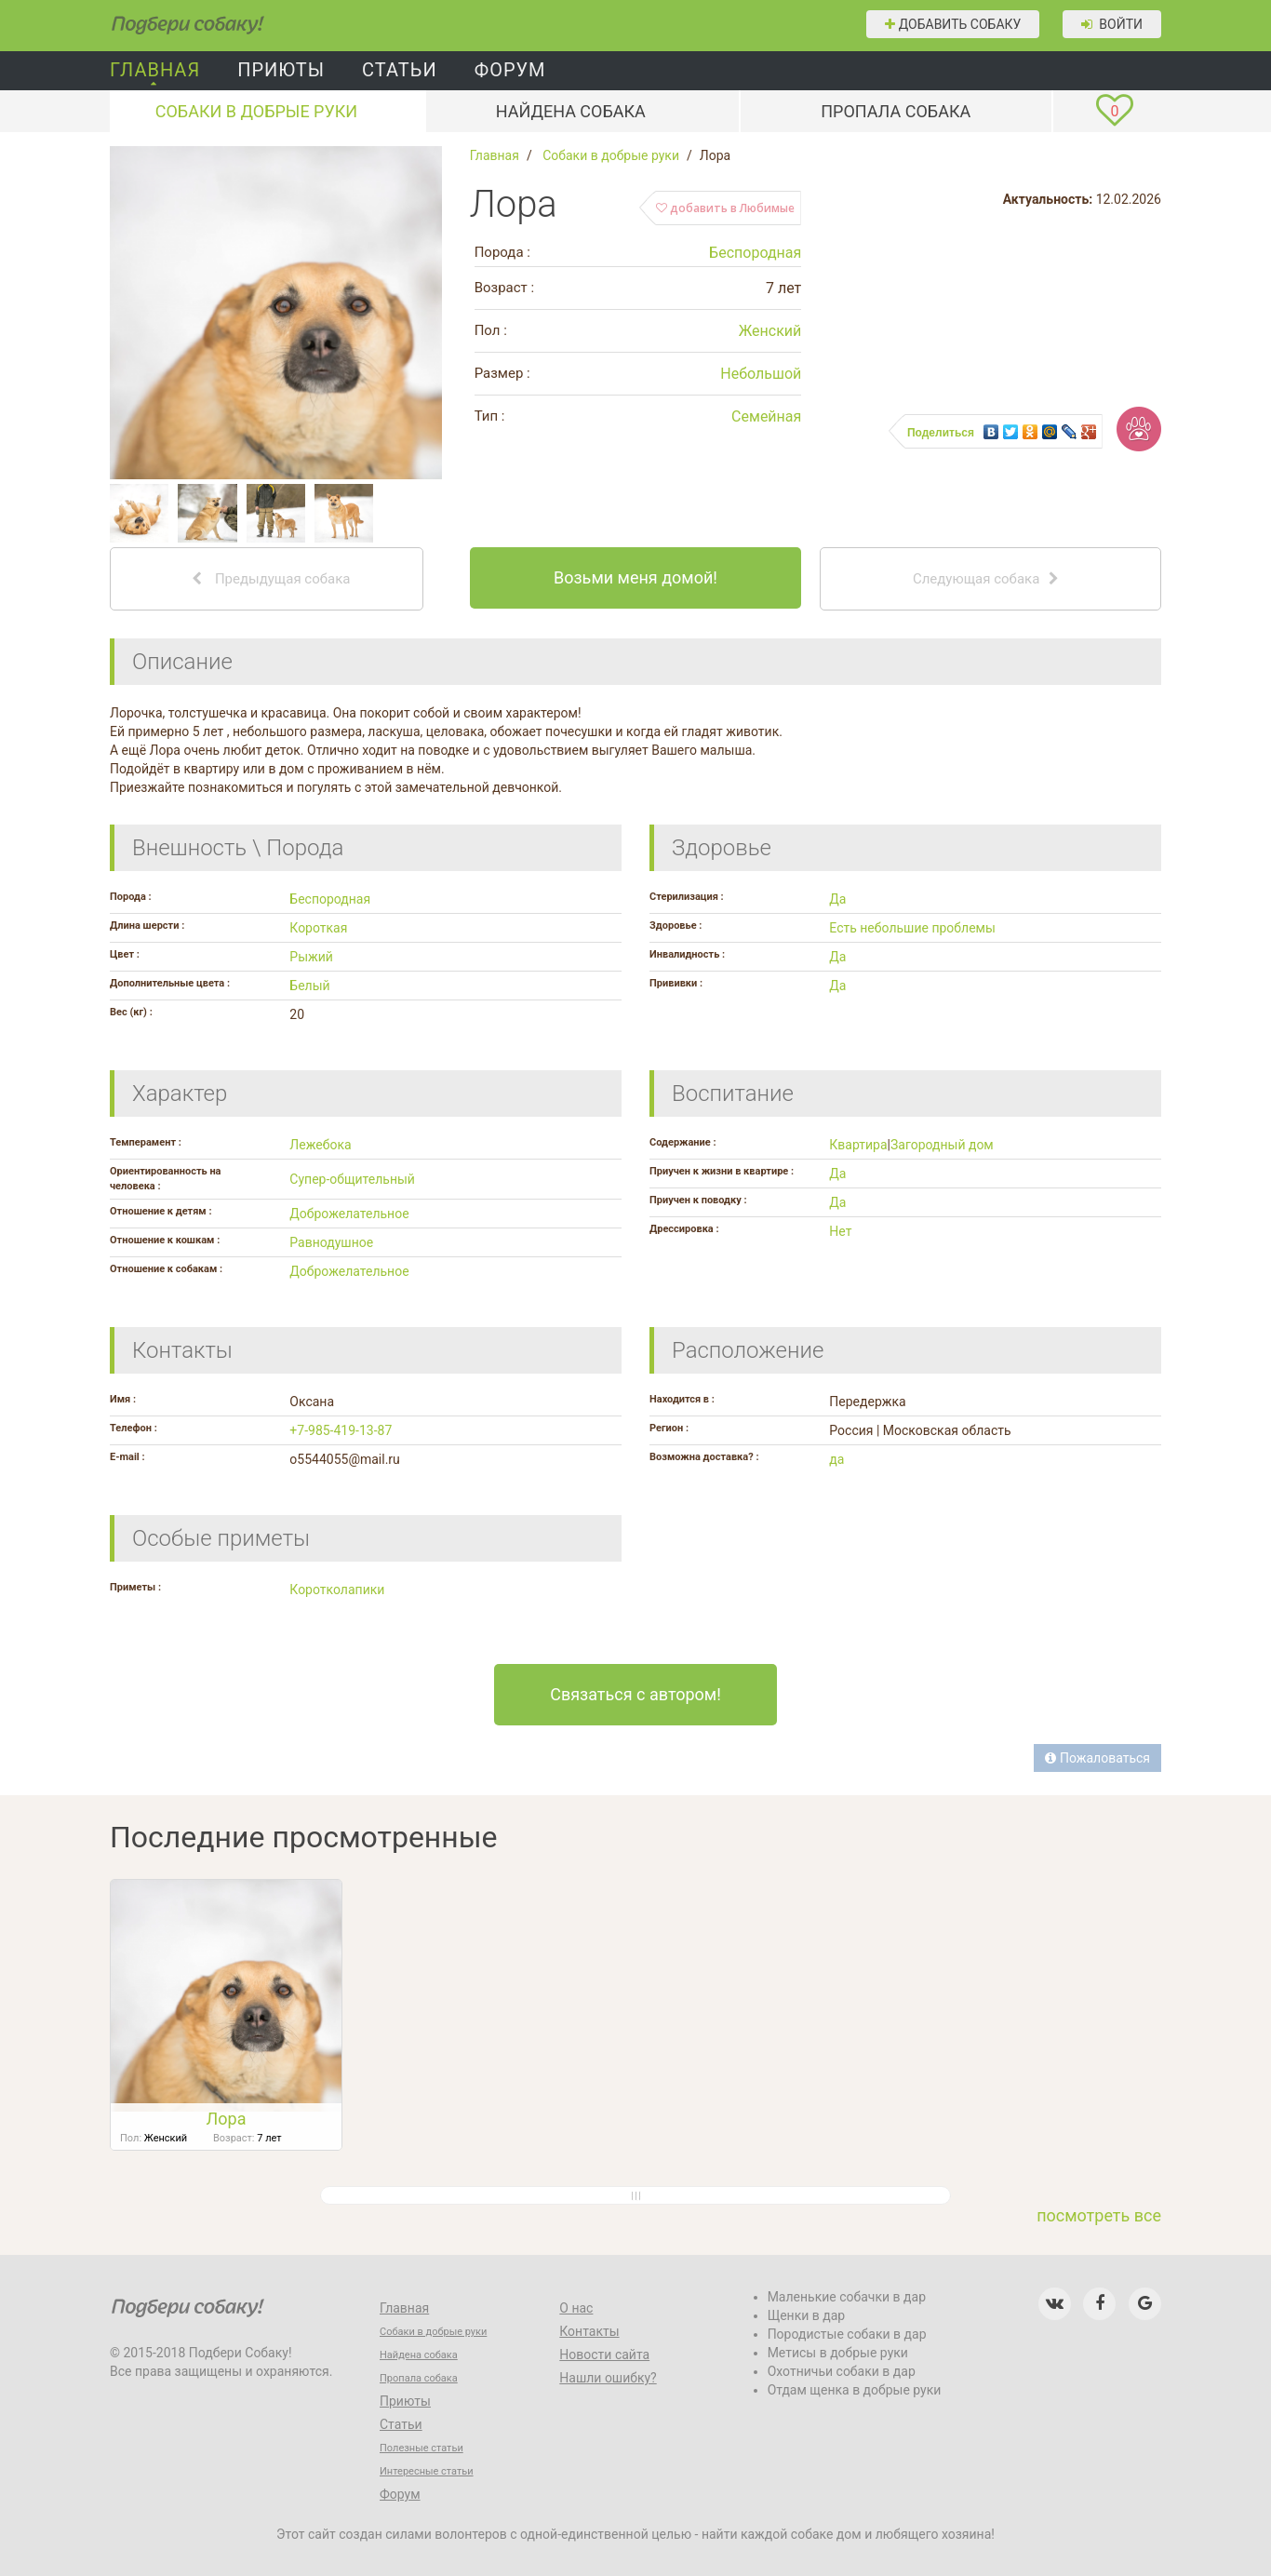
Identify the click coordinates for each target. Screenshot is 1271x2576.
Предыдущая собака (271, 578)
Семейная (766, 416)
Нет (840, 1231)
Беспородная (755, 253)
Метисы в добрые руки (838, 2352)
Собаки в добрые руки (256, 111)
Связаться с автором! (635, 1694)
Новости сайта (604, 2354)
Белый (309, 985)
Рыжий (311, 956)
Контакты (589, 2331)
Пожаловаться (1097, 1758)
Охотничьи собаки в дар (842, 2371)
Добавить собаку (953, 24)
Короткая (318, 927)
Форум (510, 69)
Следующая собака (986, 578)
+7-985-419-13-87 (340, 1430)
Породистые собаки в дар (847, 2334)
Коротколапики (336, 1589)
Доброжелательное (348, 1213)
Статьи (399, 69)
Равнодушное (331, 1242)
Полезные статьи (421, 2448)
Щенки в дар (807, 2315)
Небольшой (760, 373)
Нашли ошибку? (607, 2377)
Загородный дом (942, 1144)
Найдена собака (571, 111)
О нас (576, 2308)
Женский (770, 331)
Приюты (281, 69)
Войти (1112, 24)
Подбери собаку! (160, 18)
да (836, 1459)
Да (837, 899)
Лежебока (320, 1144)
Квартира (858, 1144)
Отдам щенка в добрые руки (855, 2389)
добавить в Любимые (725, 208)
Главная (155, 69)
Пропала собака (895, 111)
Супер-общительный (352, 1179)
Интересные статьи (427, 2471)
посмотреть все (1099, 2215)
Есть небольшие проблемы (912, 927)
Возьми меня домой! (635, 577)
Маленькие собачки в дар (847, 2296)
